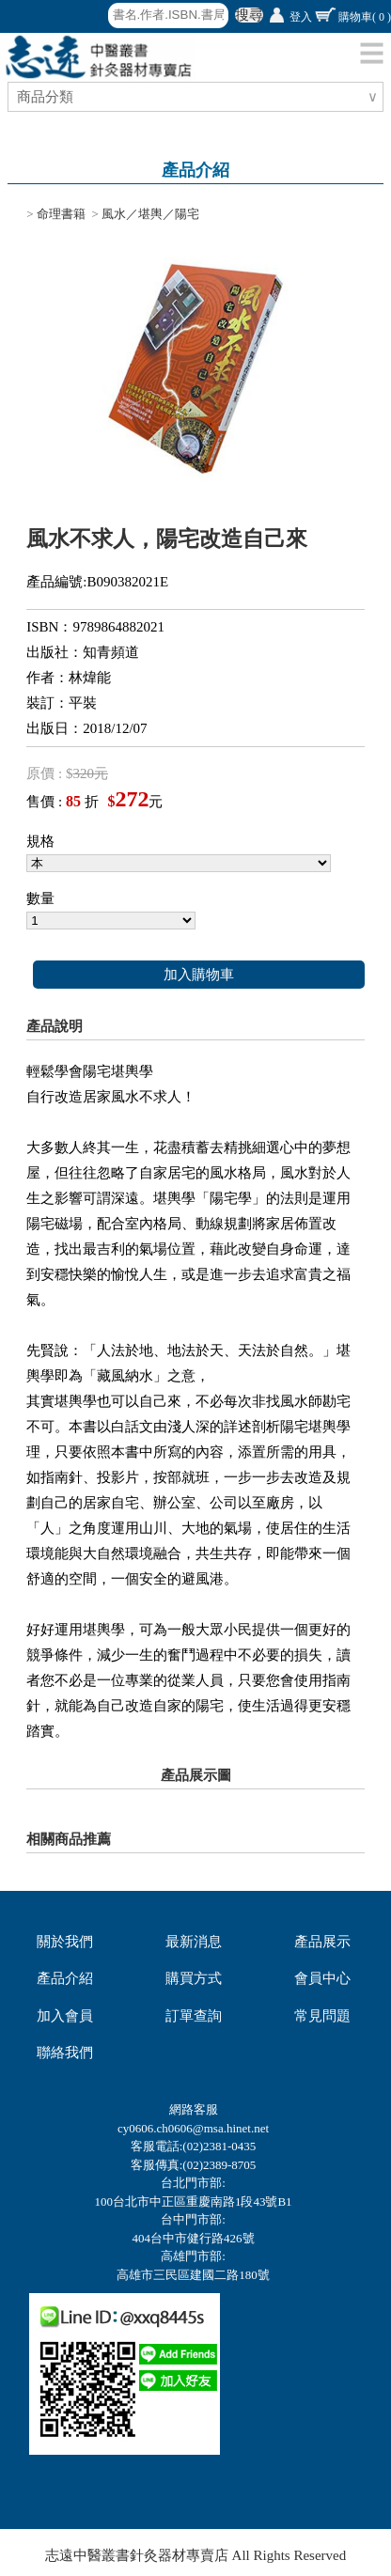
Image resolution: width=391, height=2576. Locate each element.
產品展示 (322, 1941)
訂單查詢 (193, 2015)
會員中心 (322, 1978)
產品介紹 (65, 1978)
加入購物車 (199, 974)
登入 (300, 16)
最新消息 (193, 1941)
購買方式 (193, 1978)
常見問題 (322, 2015)
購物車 (364, 16)
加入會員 (65, 2015)
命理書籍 (61, 214)
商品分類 (47, 96)
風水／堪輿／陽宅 (150, 214)
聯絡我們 (65, 2052)
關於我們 (65, 1941)
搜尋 (249, 15)
